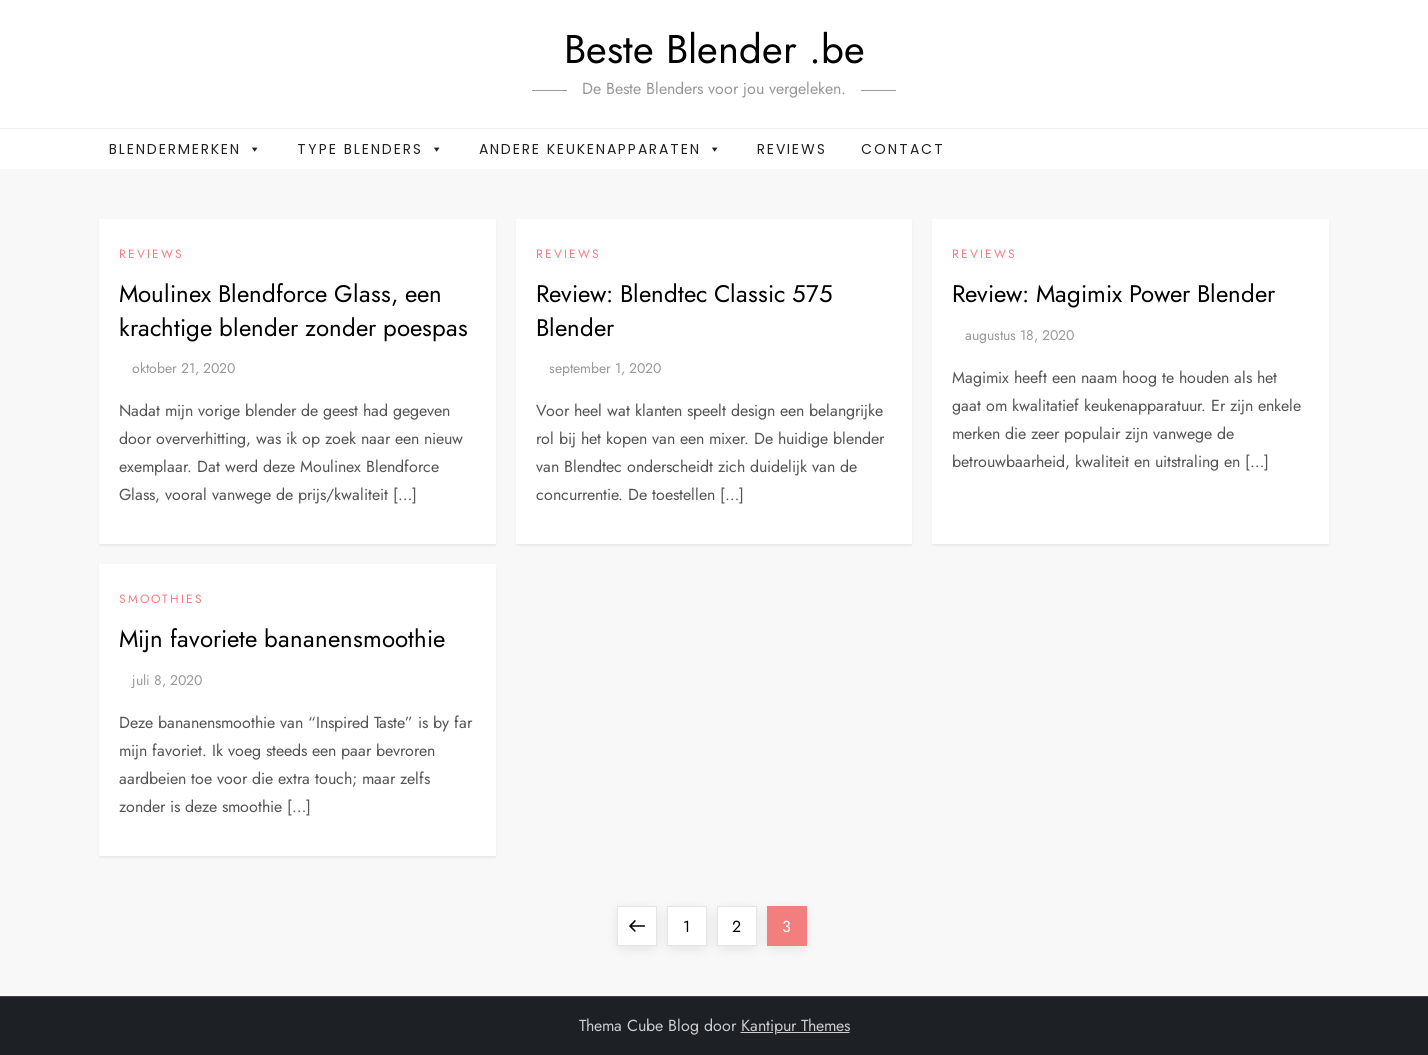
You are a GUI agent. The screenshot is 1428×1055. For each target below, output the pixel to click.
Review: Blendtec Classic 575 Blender (684, 310)
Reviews (792, 149)
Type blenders (371, 149)
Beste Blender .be (714, 49)
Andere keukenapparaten (601, 149)
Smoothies (161, 600)
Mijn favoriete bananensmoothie (282, 638)
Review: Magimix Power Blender (1113, 293)
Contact (903, 149)
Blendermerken (186, 149)
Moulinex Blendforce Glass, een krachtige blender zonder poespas (293, 310)
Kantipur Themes (795, 1025)
